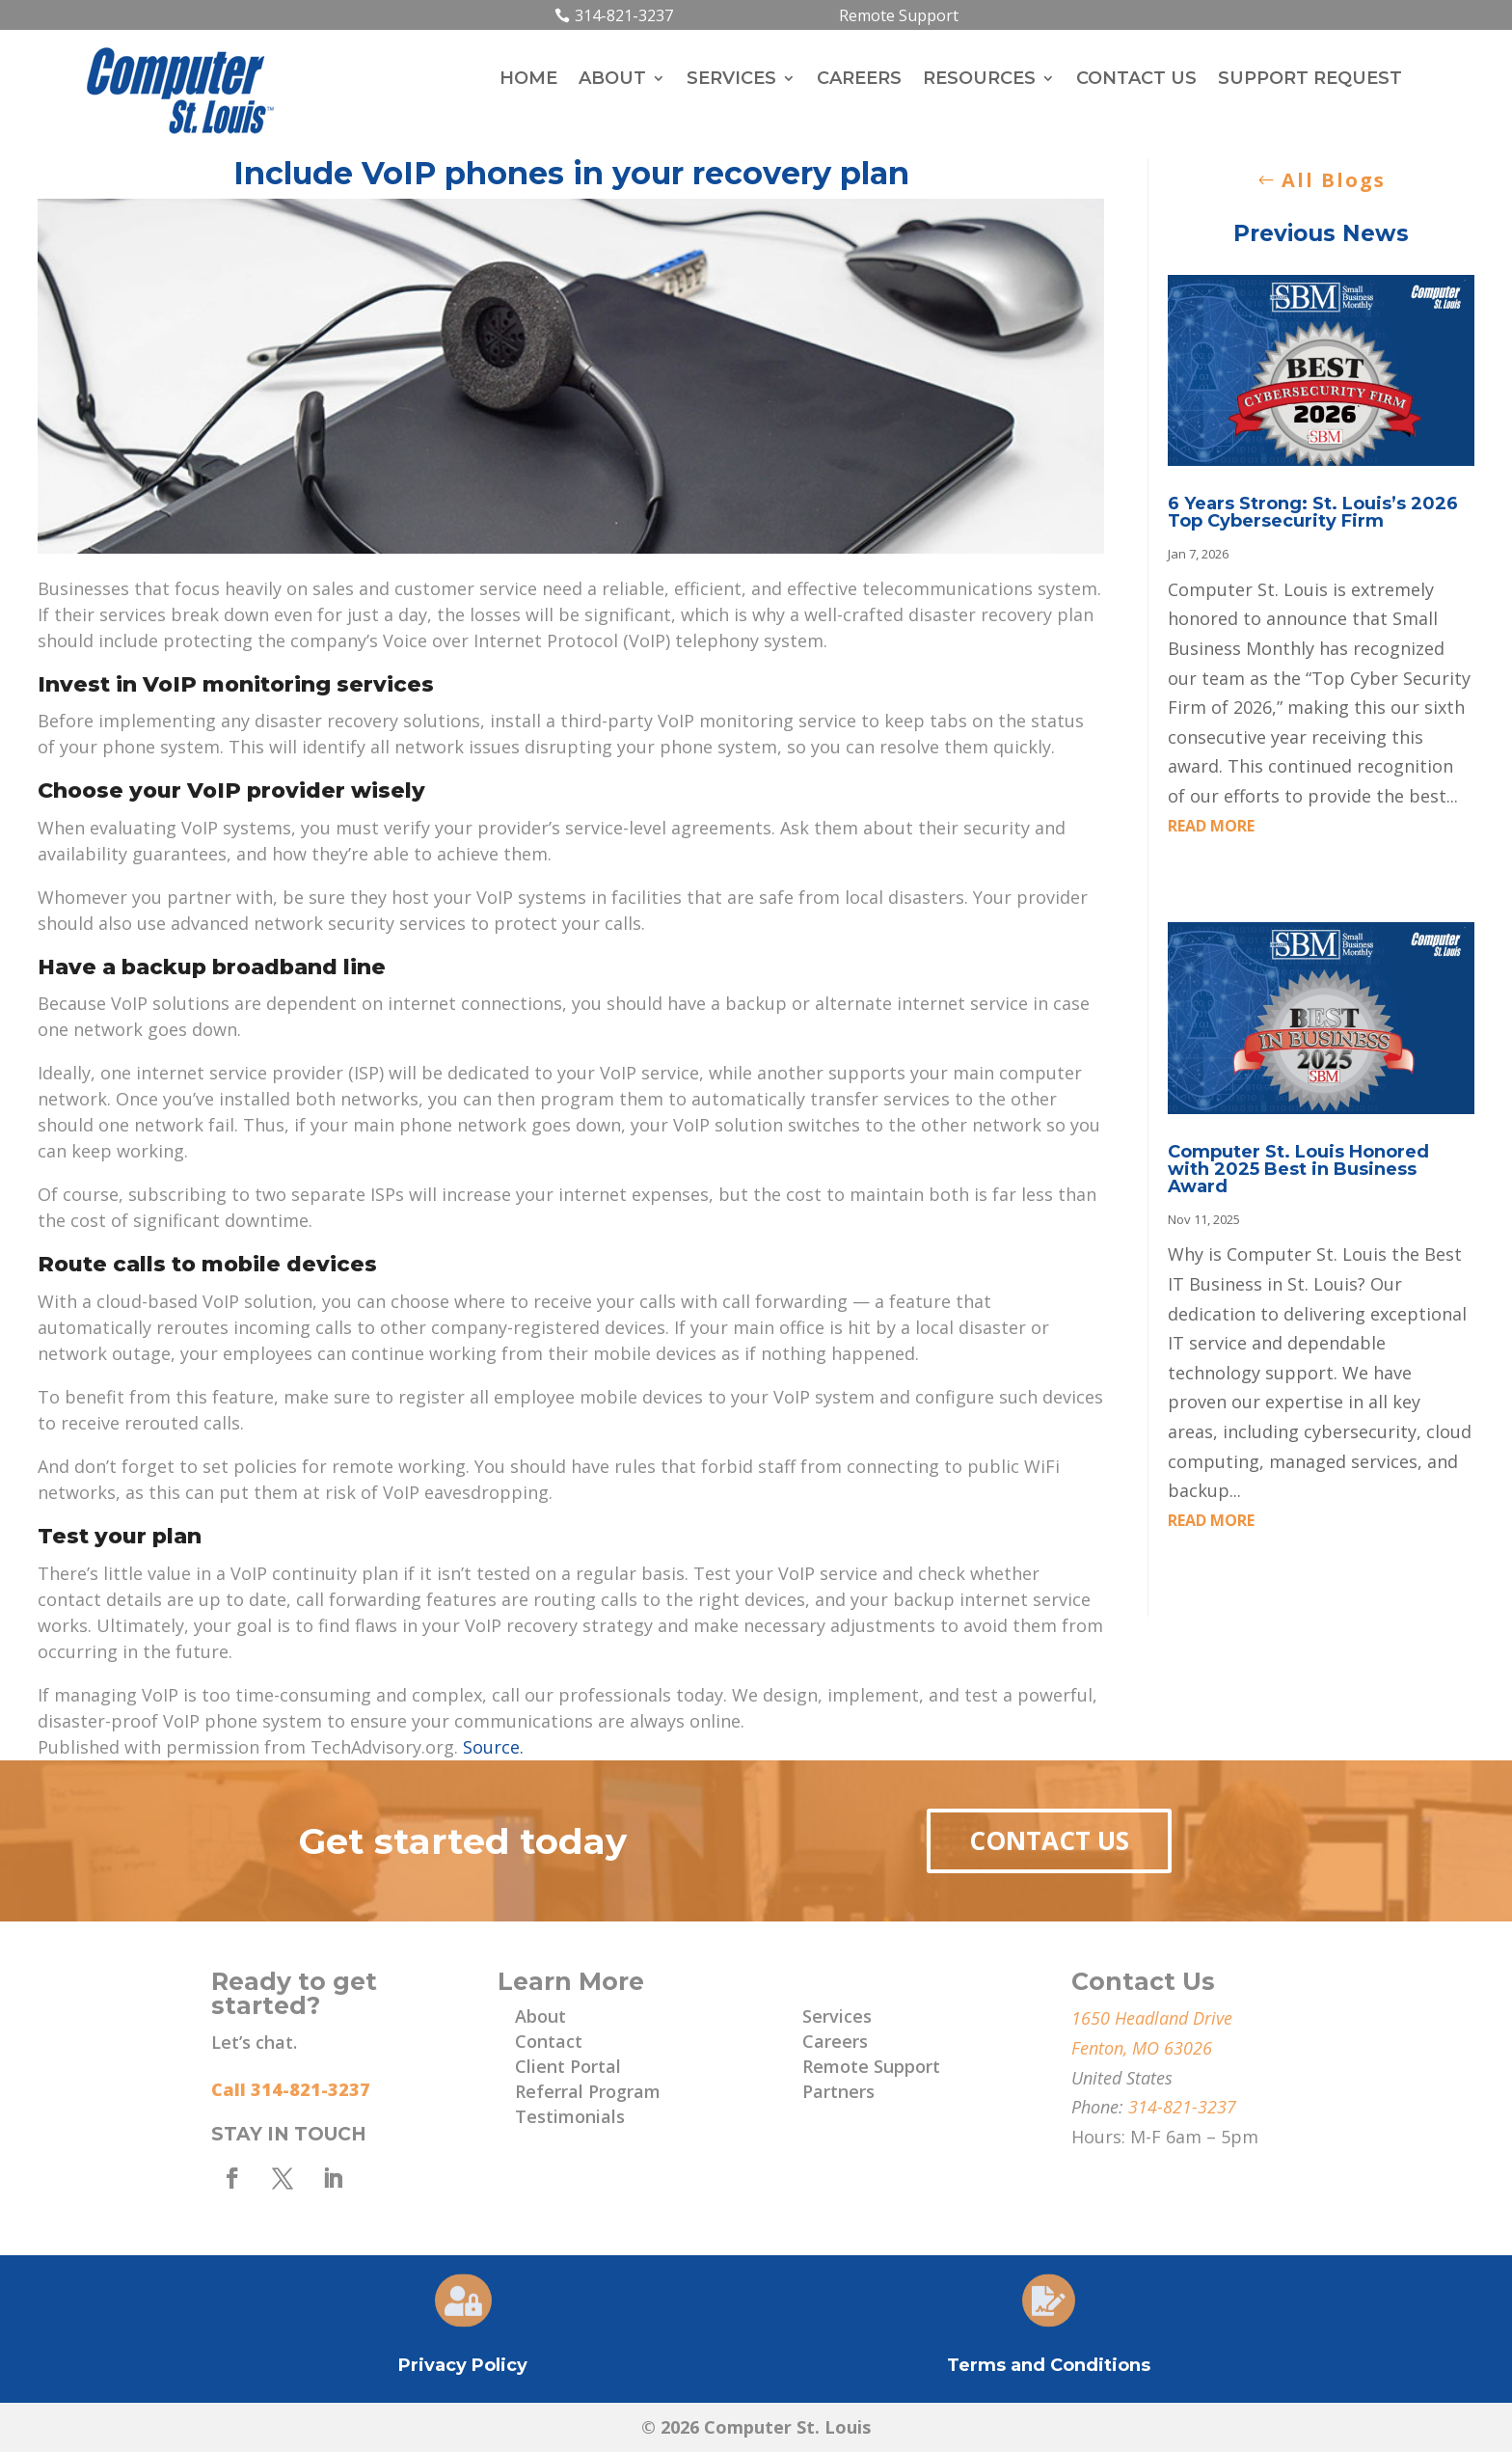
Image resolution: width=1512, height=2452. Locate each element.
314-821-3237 (624, 15)
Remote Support (898, 15)
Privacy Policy (462, 2365)
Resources (979, 80)
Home (528, 80)
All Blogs (1334, 180)
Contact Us (1136, 80)
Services (731, 80)
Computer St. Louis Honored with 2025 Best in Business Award (1298, 1169)
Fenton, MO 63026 (1141, 2047)
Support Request (1310, 80)
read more (1211, 825)
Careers (859, 80)
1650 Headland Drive (1151, 2018)
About (612, 80)
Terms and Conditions (1048, 2365)
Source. (493, 1746)
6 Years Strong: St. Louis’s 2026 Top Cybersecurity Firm (1313, 512)
